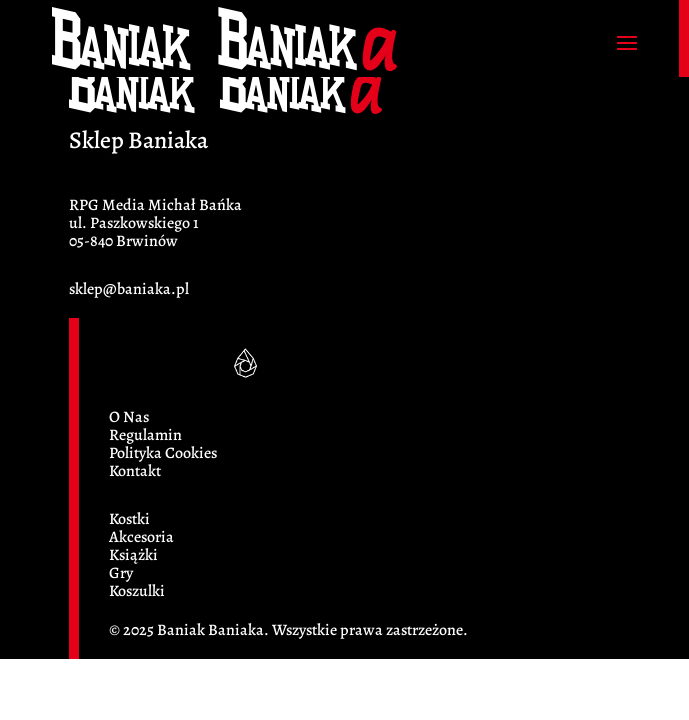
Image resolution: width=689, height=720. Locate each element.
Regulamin (145, 435)
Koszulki (137, 591)
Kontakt (135, 471)
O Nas (129, 417)
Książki (133, 555)
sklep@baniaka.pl (129, 289)
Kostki (129, 519)
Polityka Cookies (163, 453)
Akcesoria (141, 537)
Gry (121, 573)
